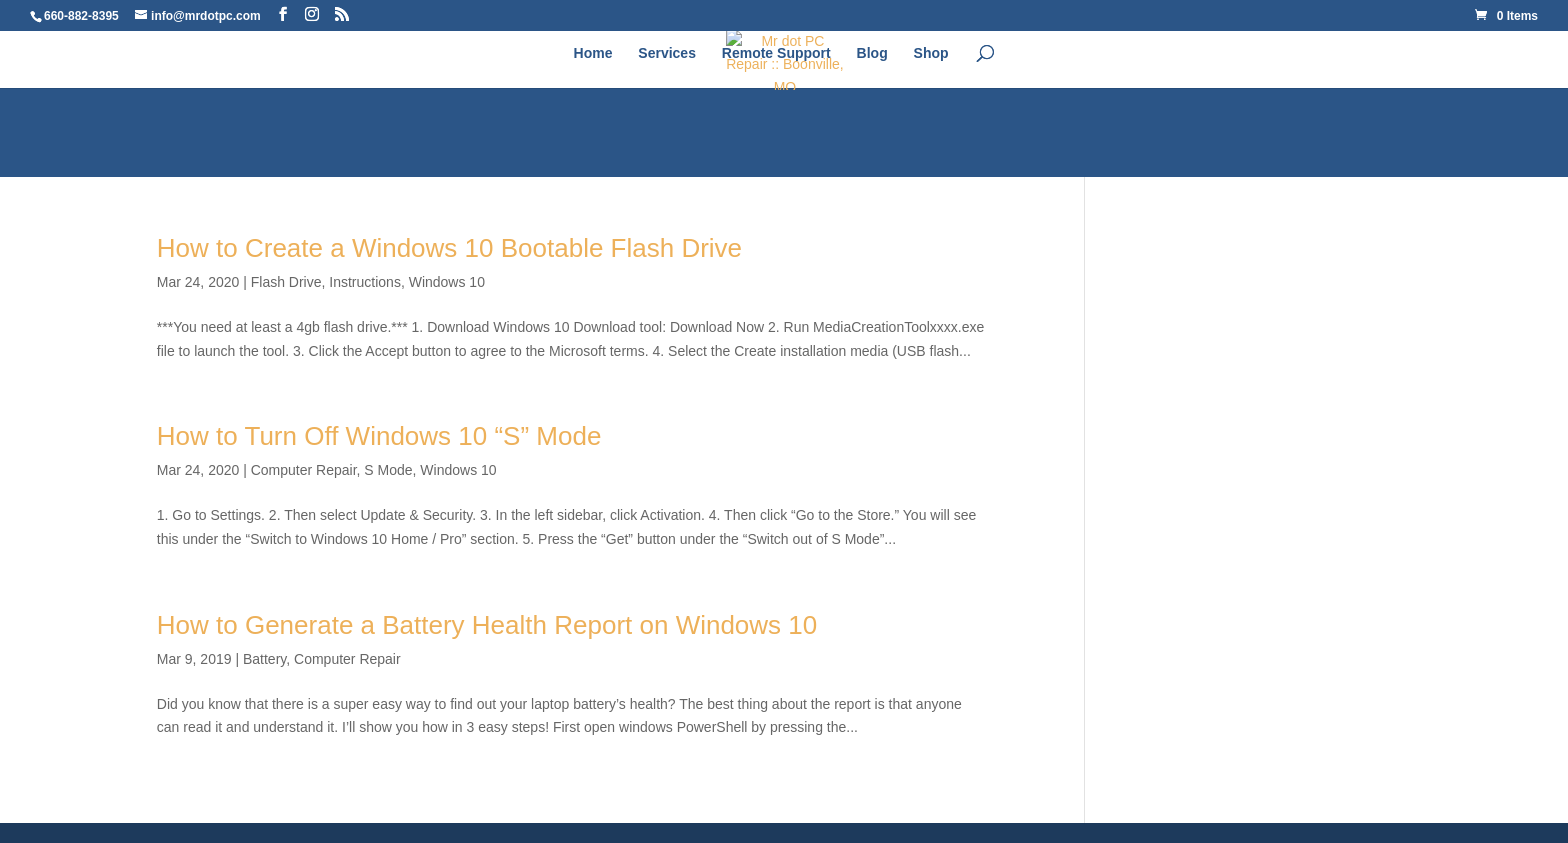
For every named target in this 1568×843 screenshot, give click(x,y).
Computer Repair (304, 470)
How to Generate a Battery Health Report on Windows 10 (487, 625)
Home (593, 53)
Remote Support (776, 53)
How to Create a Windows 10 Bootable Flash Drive (449, 248)
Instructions (365, 282)
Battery (264, 659)
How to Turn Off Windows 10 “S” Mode (379, 436)
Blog (872, 53)
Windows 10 (447, 282)
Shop (931, 53)
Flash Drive (286, 282)
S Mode (388, 470)
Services (667, 53)
